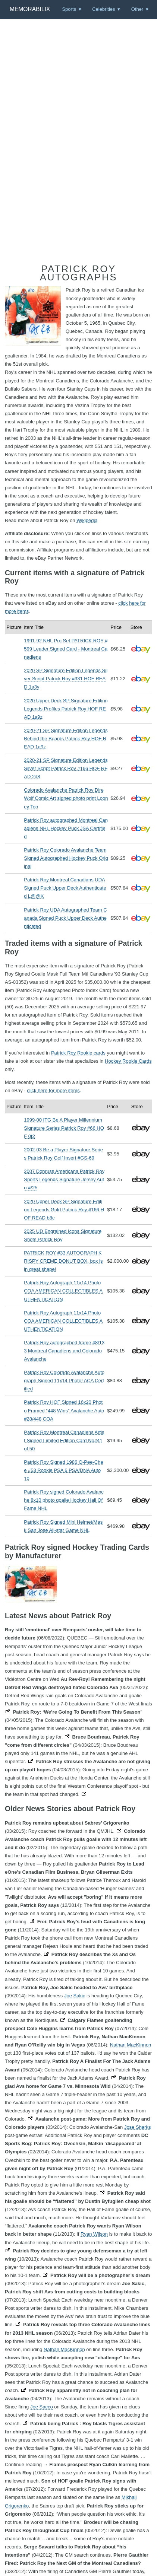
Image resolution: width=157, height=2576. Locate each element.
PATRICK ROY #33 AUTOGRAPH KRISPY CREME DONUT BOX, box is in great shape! (63, 1261)
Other (137, 9)
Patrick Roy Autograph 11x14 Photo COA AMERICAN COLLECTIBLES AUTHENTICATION (63, 1291)
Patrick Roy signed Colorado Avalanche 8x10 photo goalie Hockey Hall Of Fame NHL (64, 1500)
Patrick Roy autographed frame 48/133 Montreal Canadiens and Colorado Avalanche (64, 1351)
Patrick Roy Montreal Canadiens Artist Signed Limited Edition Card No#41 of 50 (64, 1440)
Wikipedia (86, 520)
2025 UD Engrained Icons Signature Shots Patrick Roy (62, 1235)
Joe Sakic (74, 1995)
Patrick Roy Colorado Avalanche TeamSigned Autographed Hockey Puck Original (66, 858)
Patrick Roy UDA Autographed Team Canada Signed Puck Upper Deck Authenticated (65, 918)
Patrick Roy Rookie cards (78, 1053)
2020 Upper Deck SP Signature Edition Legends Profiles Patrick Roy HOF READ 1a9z (66, 709)
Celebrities (103, 9)
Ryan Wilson (94, 2234)
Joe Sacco (41, 2407)
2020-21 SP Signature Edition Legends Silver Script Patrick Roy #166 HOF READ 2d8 (66, 768)
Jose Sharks (137, 2127)
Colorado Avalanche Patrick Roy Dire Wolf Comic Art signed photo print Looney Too (66, 798)
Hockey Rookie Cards (128, 1061)
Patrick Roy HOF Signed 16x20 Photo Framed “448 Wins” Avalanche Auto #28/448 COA (64, 1410)
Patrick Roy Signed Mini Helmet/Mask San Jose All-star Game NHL (63, 1526)
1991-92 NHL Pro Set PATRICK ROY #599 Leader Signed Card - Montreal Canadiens (65, 649)
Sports (69, 9)
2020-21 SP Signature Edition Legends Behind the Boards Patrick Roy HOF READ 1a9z (66, 739)
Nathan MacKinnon (130, 2045)
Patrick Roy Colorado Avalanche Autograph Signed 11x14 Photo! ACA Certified (64, 1381)
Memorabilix (30, 9)
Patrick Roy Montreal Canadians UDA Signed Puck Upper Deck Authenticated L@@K (65, 888)
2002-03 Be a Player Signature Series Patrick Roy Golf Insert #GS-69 (63, 1154)
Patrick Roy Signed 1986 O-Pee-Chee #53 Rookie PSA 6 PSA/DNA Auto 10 (63, 1470)
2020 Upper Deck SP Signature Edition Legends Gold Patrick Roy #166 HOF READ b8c (64, 1210)
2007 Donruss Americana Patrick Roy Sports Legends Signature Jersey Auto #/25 (64, 1179)
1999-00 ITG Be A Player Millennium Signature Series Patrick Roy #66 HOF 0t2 (64, 1128)
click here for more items (53, 1090)
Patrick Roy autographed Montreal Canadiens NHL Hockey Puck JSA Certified (66, 828)
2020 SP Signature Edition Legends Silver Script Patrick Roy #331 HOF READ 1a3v (65, 679)
